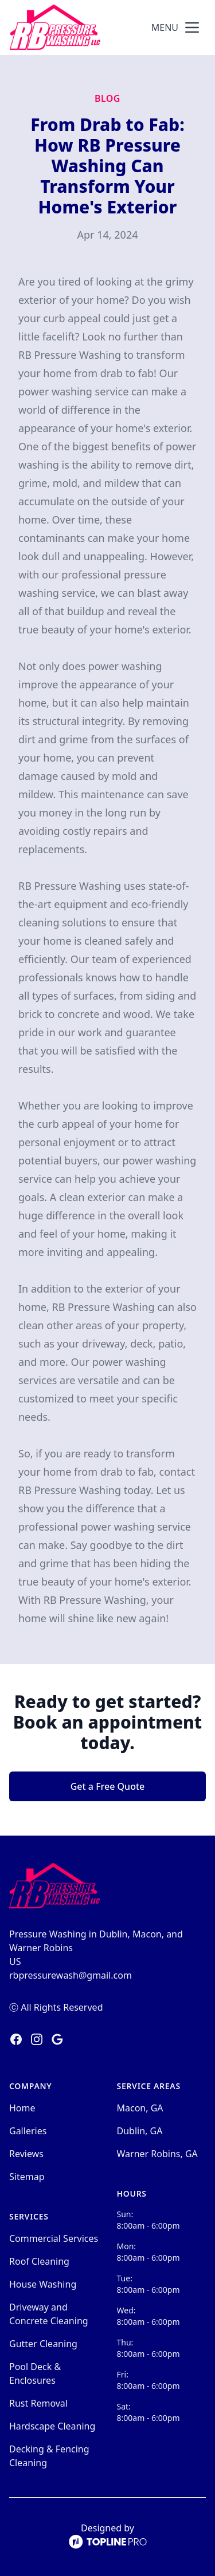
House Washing (42, 2284)
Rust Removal (38, 2403)
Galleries (27, 2131)
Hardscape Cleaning (52, 2426)
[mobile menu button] (192, 27)
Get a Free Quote (108, 1786)
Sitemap (27, 2176)
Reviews (26, 2153)
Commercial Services (53, 2238)
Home (22, 2108)
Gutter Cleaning (43, 2343)
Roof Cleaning (39, 2261)
